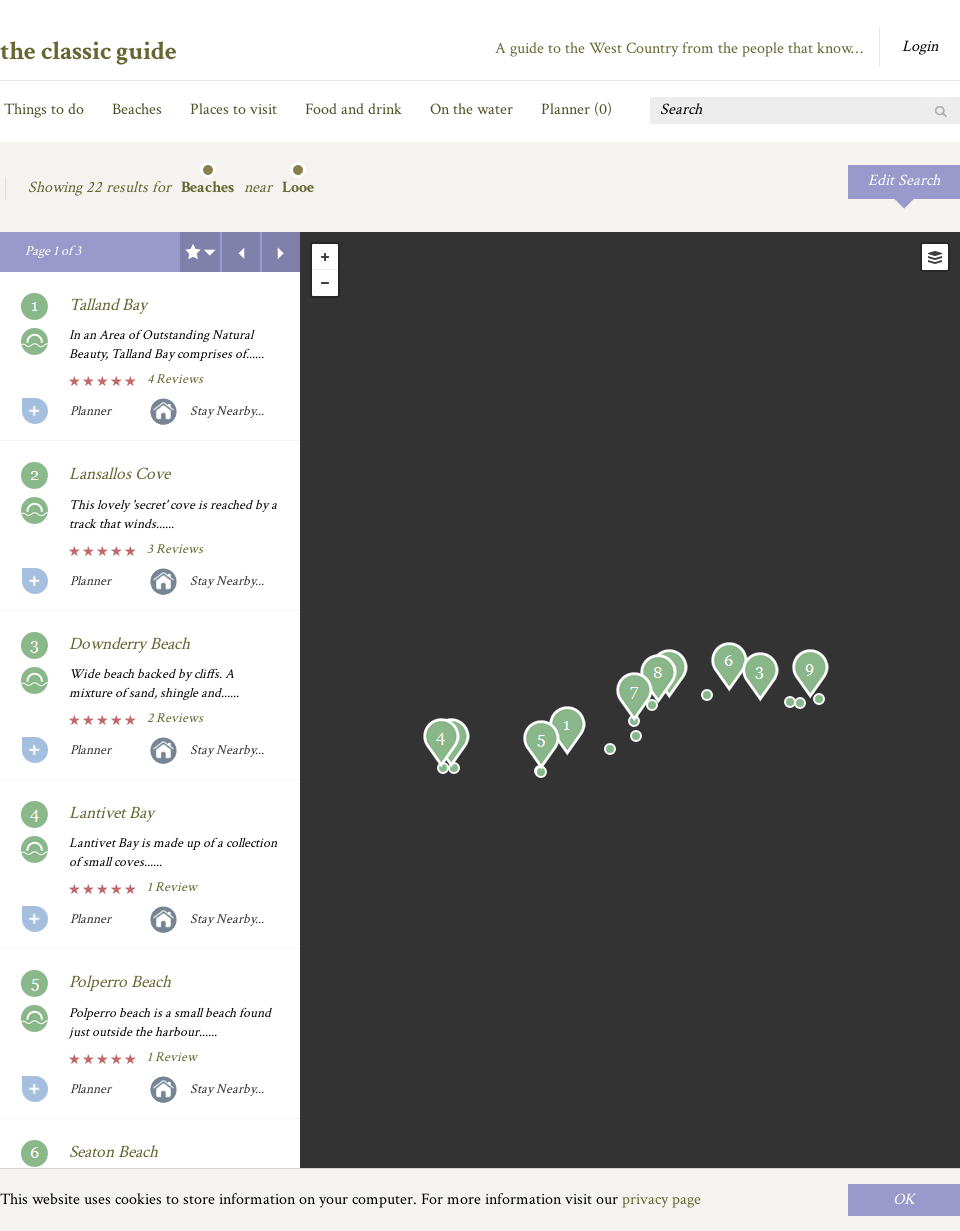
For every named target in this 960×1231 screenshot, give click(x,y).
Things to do (44, 109)
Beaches (137, 109)
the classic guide (88, 51)
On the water (471, 109)
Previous (241, 252)
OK (904, 1199)
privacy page (661, 1199)
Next (281, 252)
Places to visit (233, 109)
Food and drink (353, 109)
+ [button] (325, 257)
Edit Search (904, 180)
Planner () (576, 109)
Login (920, 46)
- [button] (325, 283)
